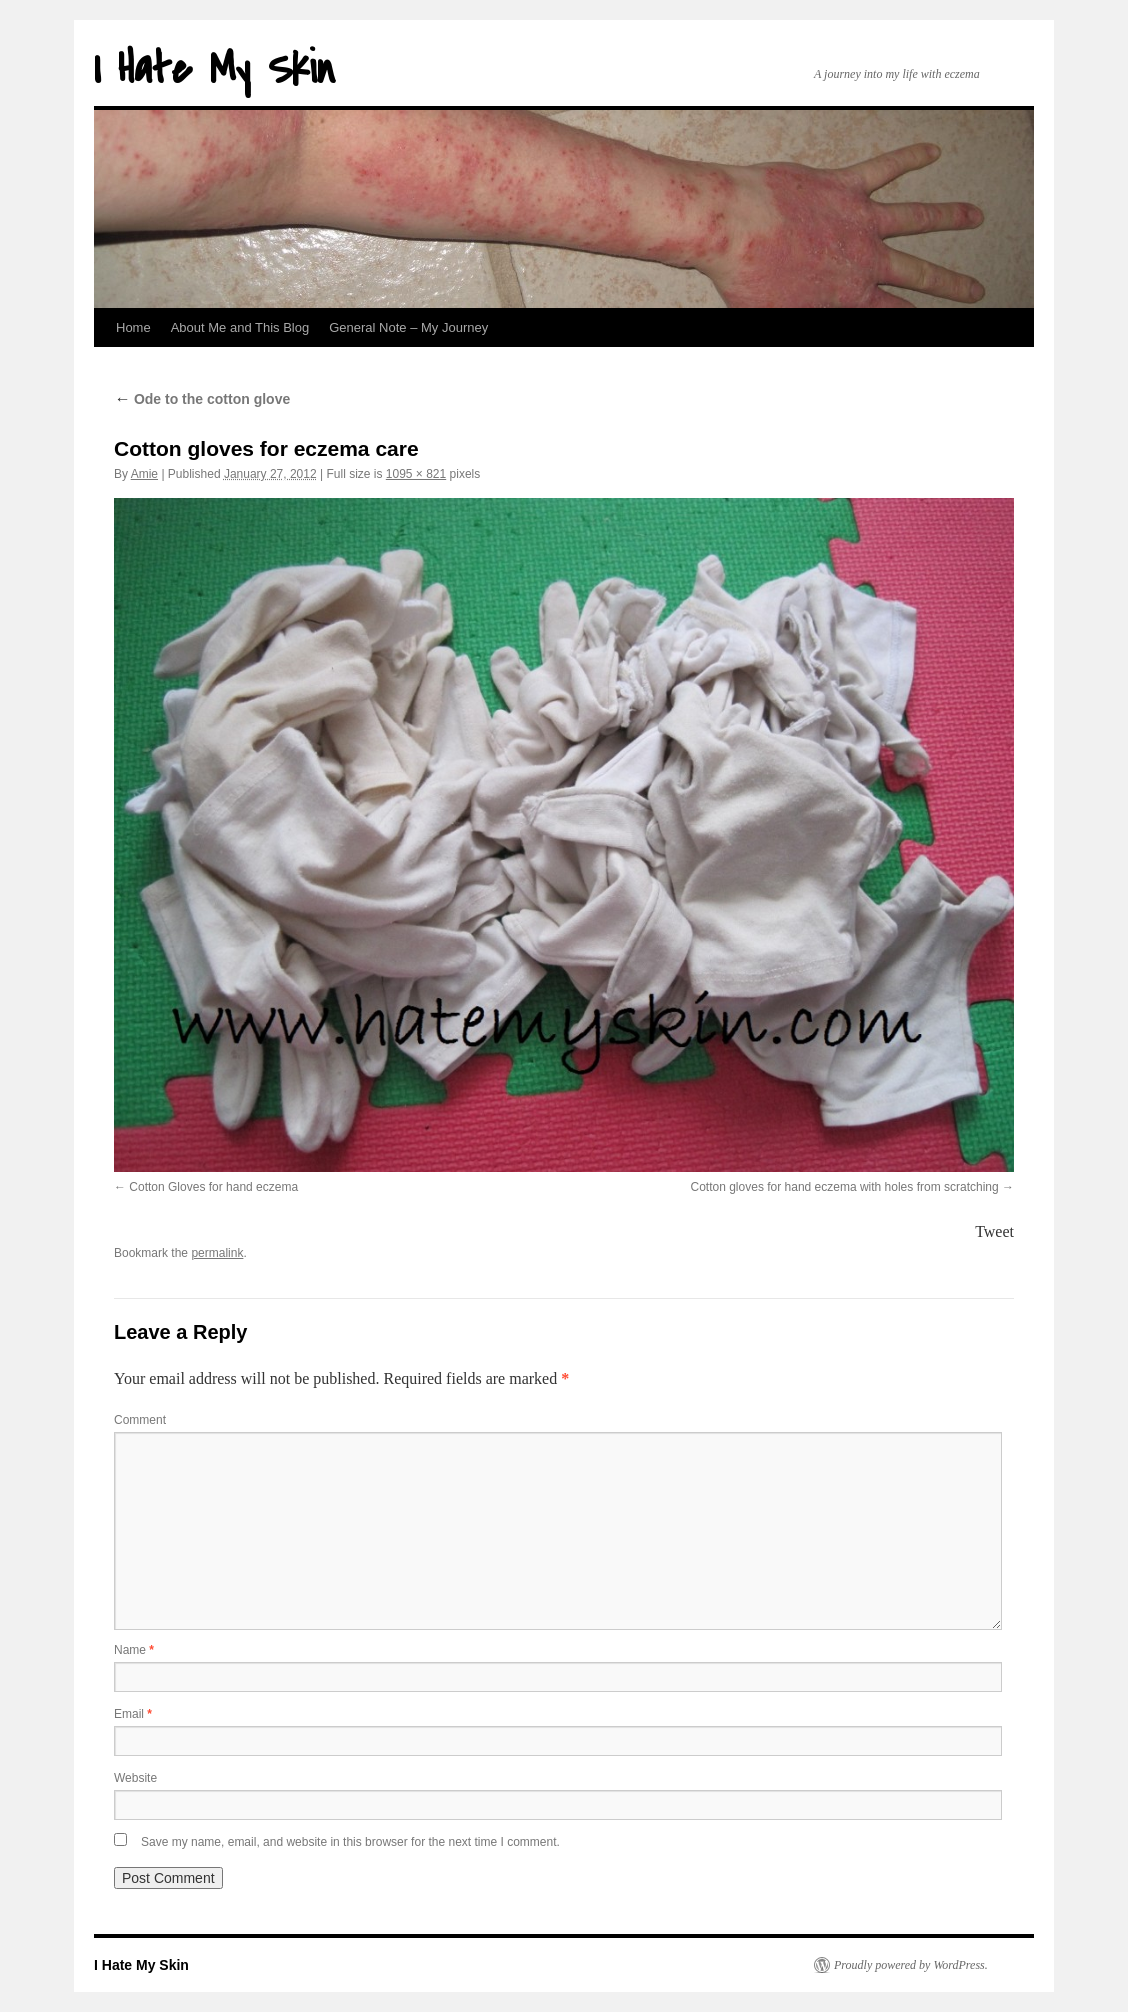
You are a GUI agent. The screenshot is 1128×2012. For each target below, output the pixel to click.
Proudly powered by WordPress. (911, 1965)
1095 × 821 (416, 474)
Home (133, 327)
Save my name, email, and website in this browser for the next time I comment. (350, 1842)
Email (133, 1714)
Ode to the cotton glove (202, 399)
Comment (140, 1420)
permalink (217, 1253)
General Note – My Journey (408, 327)
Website (135, 1778)
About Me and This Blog (240, 327)
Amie (144, 474)
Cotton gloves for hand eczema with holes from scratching (845, 1187)
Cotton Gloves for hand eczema (213, 1187)
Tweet (994, 1231)
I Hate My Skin (214, 69)
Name (134, 1650)
